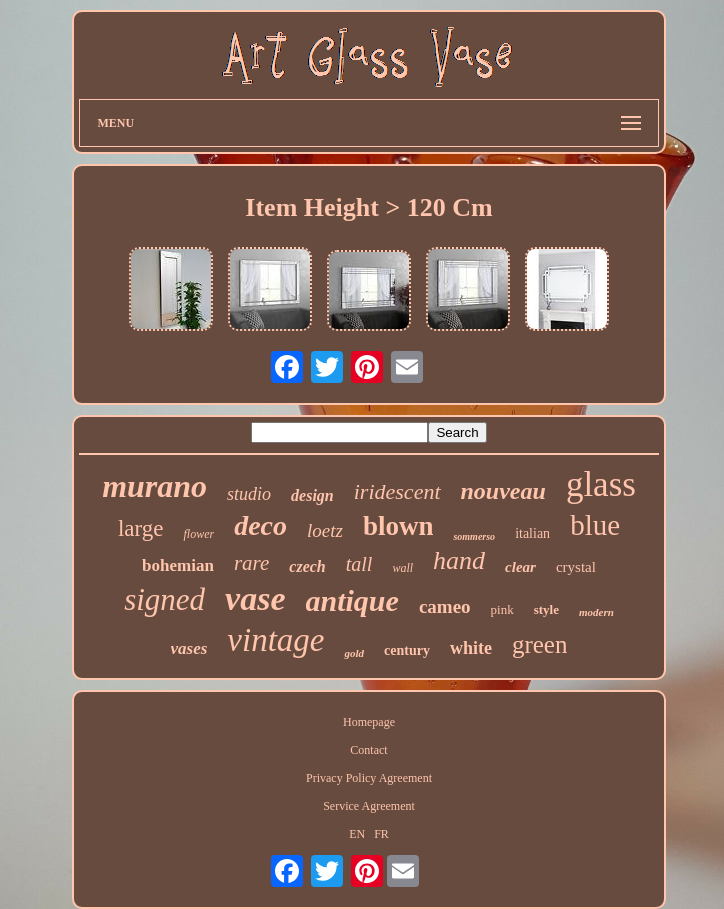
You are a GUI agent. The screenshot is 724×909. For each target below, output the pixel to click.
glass (601, 484)
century (407, 650)
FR (381, 834)
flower (198, 534)
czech (307, 566)
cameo (445, 606)
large (141, 528)
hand (459, 560)
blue (595, 525)
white (471, 648)
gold (354, 653)
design (312, 495)
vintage (275, 640)
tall (359, 564)
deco (260, 525)
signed (164, 599)
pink (502, 609)
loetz (325, 530)
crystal (576, 567)
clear (520, 567)
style (546, 609)
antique (352, 600)
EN (357, 834)
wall (402, 568)
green (540, 644)
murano (154, 486)
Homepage (369, 722)
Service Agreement (369, 806)
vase (255, 598)
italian (532, 533)
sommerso (474, 536)
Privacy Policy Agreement (369, 778)
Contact (368, 750)
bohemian (178, 565)
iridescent (397, 491)
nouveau (503, 491)
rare (251, 563)
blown (398, 526)
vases (189, 648)
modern (596, 612)
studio (249, 494)
